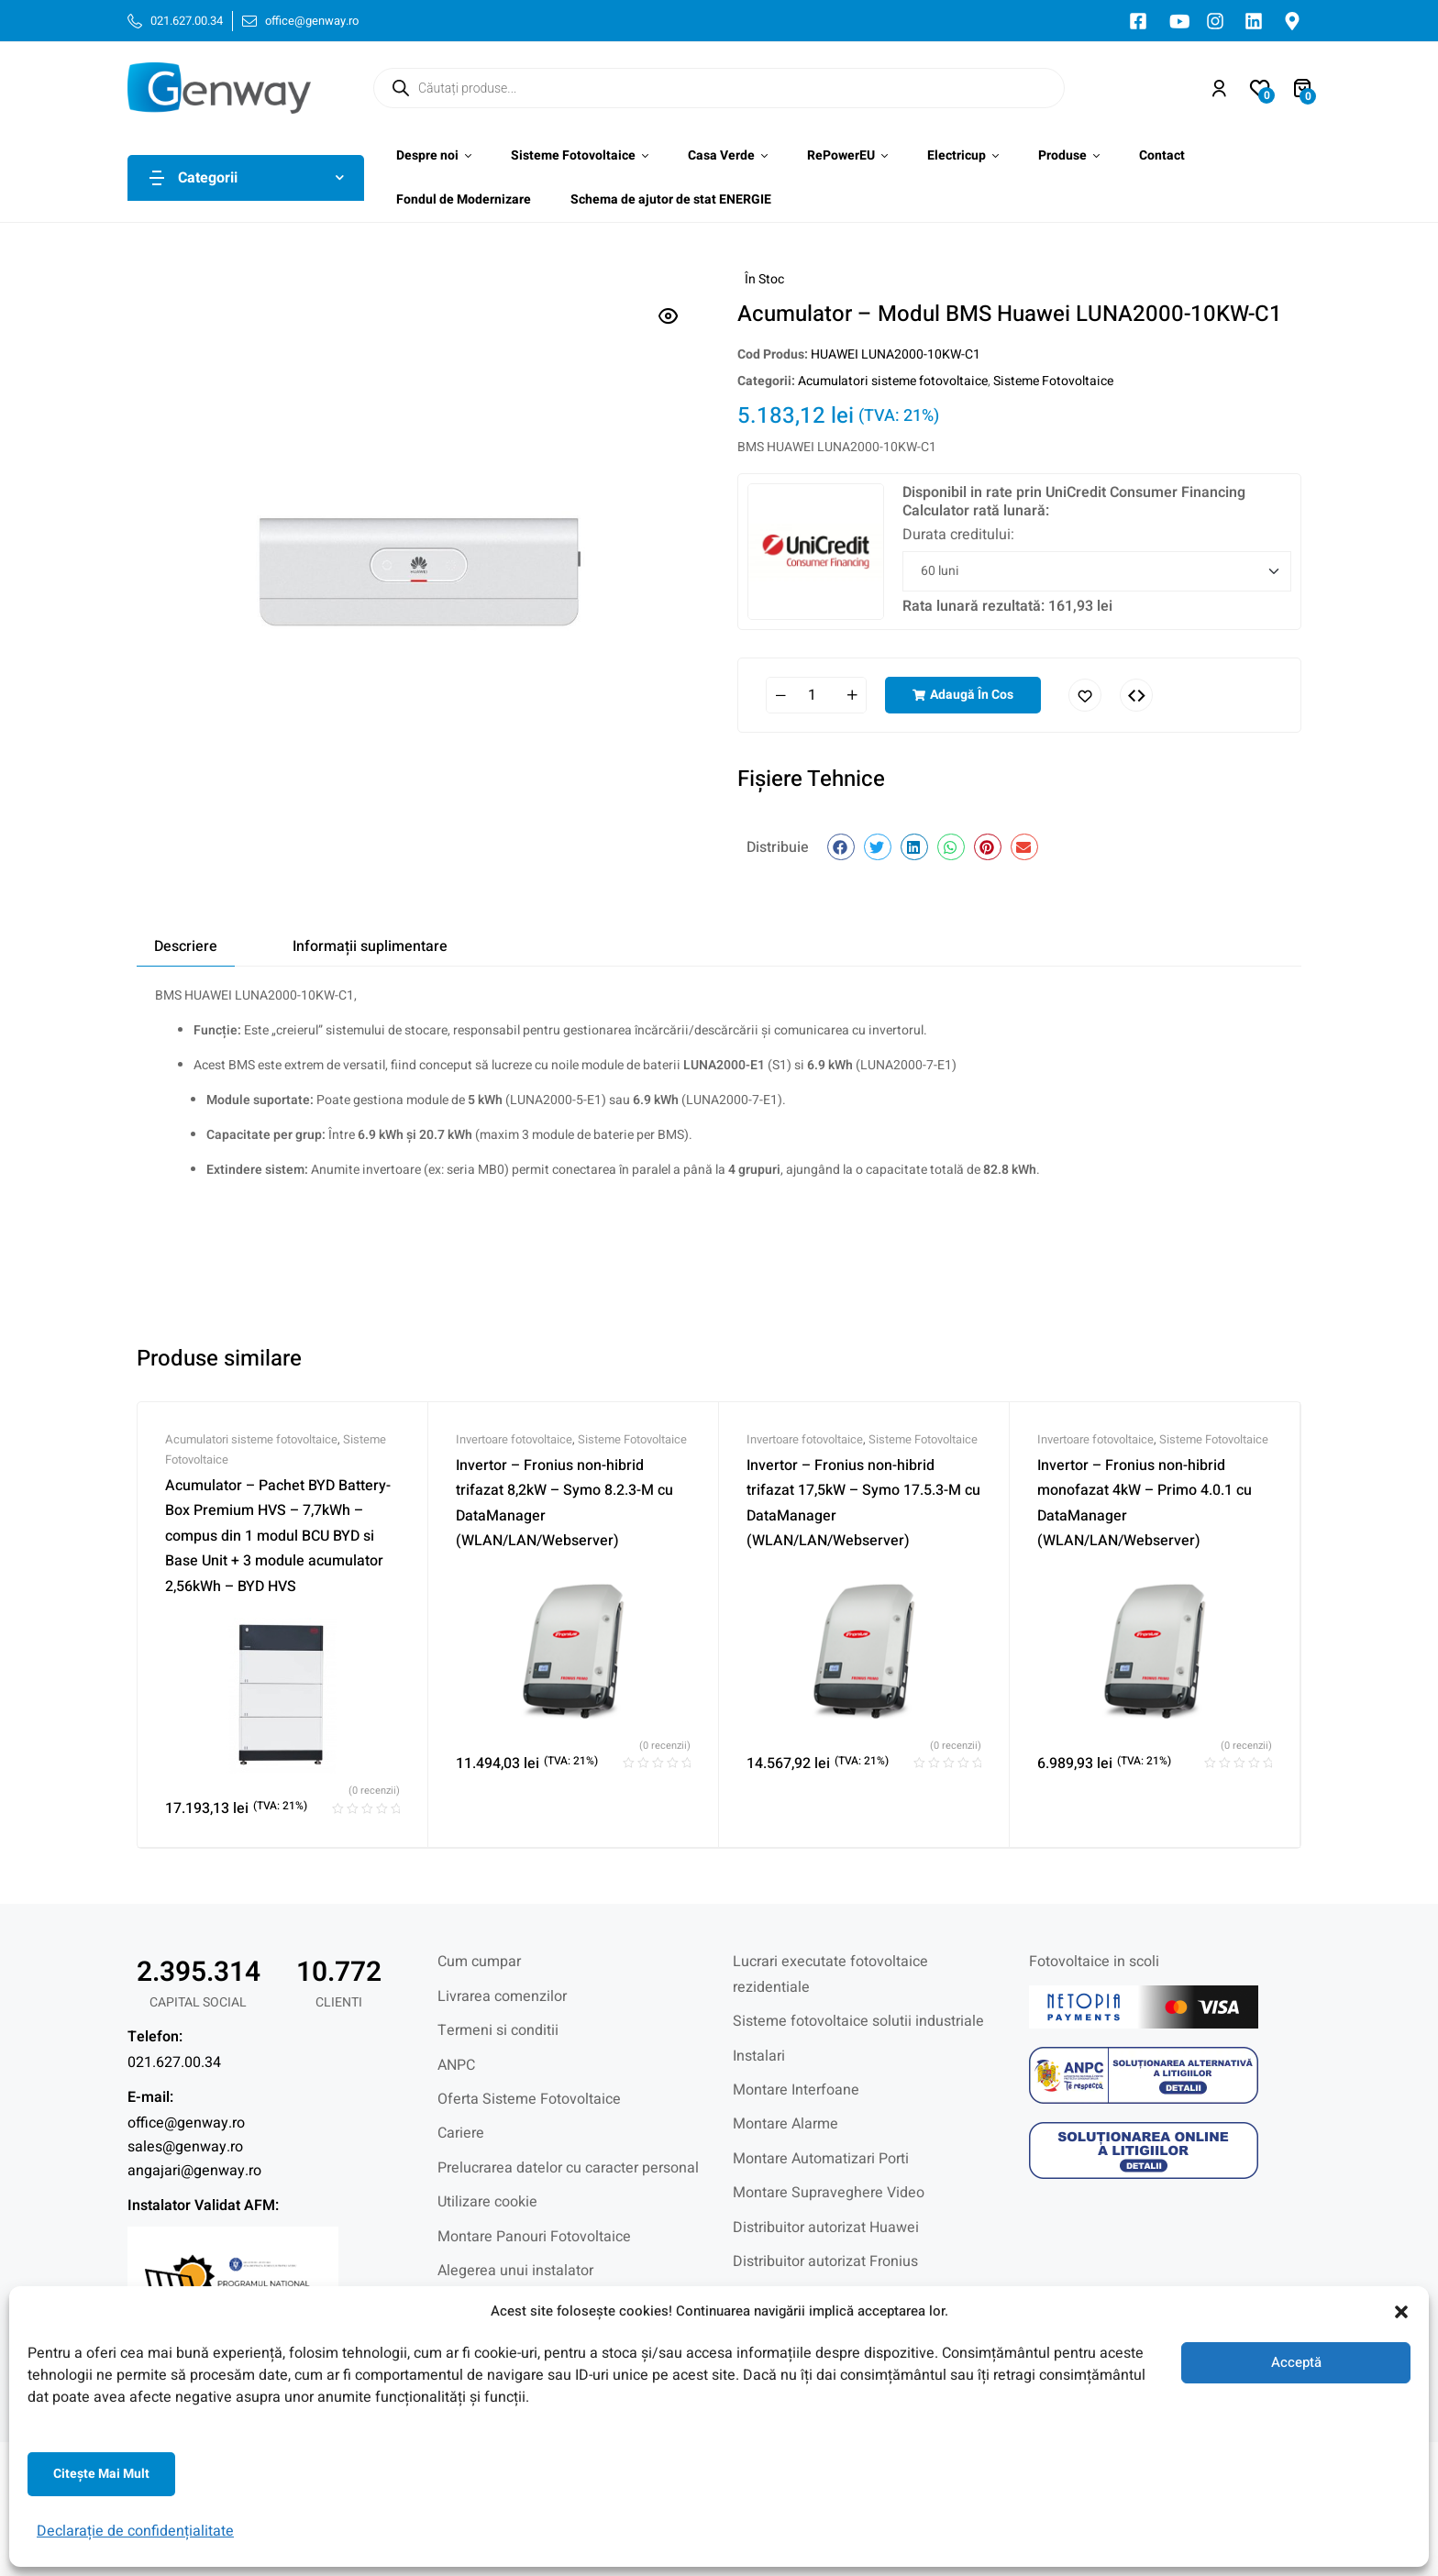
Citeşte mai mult (101, 2473)
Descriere (185, 946)
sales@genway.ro (185, 2147)
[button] (1401, 2312)
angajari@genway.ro (194, 2171)
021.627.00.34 (174, 2062)
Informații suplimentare (370, 946)
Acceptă (1296, 2362)
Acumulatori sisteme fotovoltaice (893, 381)
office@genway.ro (186, 2123)
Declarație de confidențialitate (135, 2531)
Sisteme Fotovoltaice (1053, 381)
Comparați (1136, 695)
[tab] (186, 947)
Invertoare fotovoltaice (514, 1439)
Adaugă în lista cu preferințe (1084, 695)
